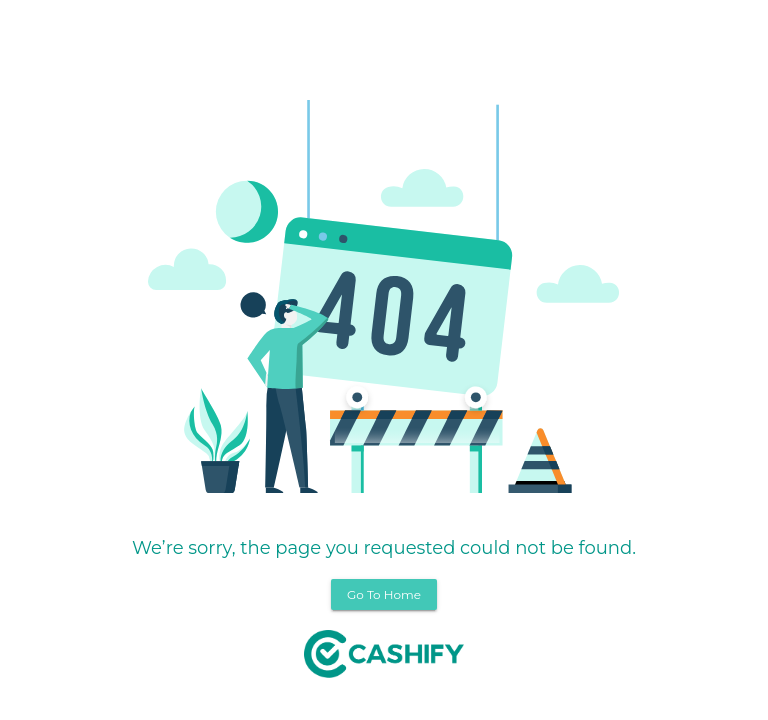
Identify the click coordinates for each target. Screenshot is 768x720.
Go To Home (384, 594)
